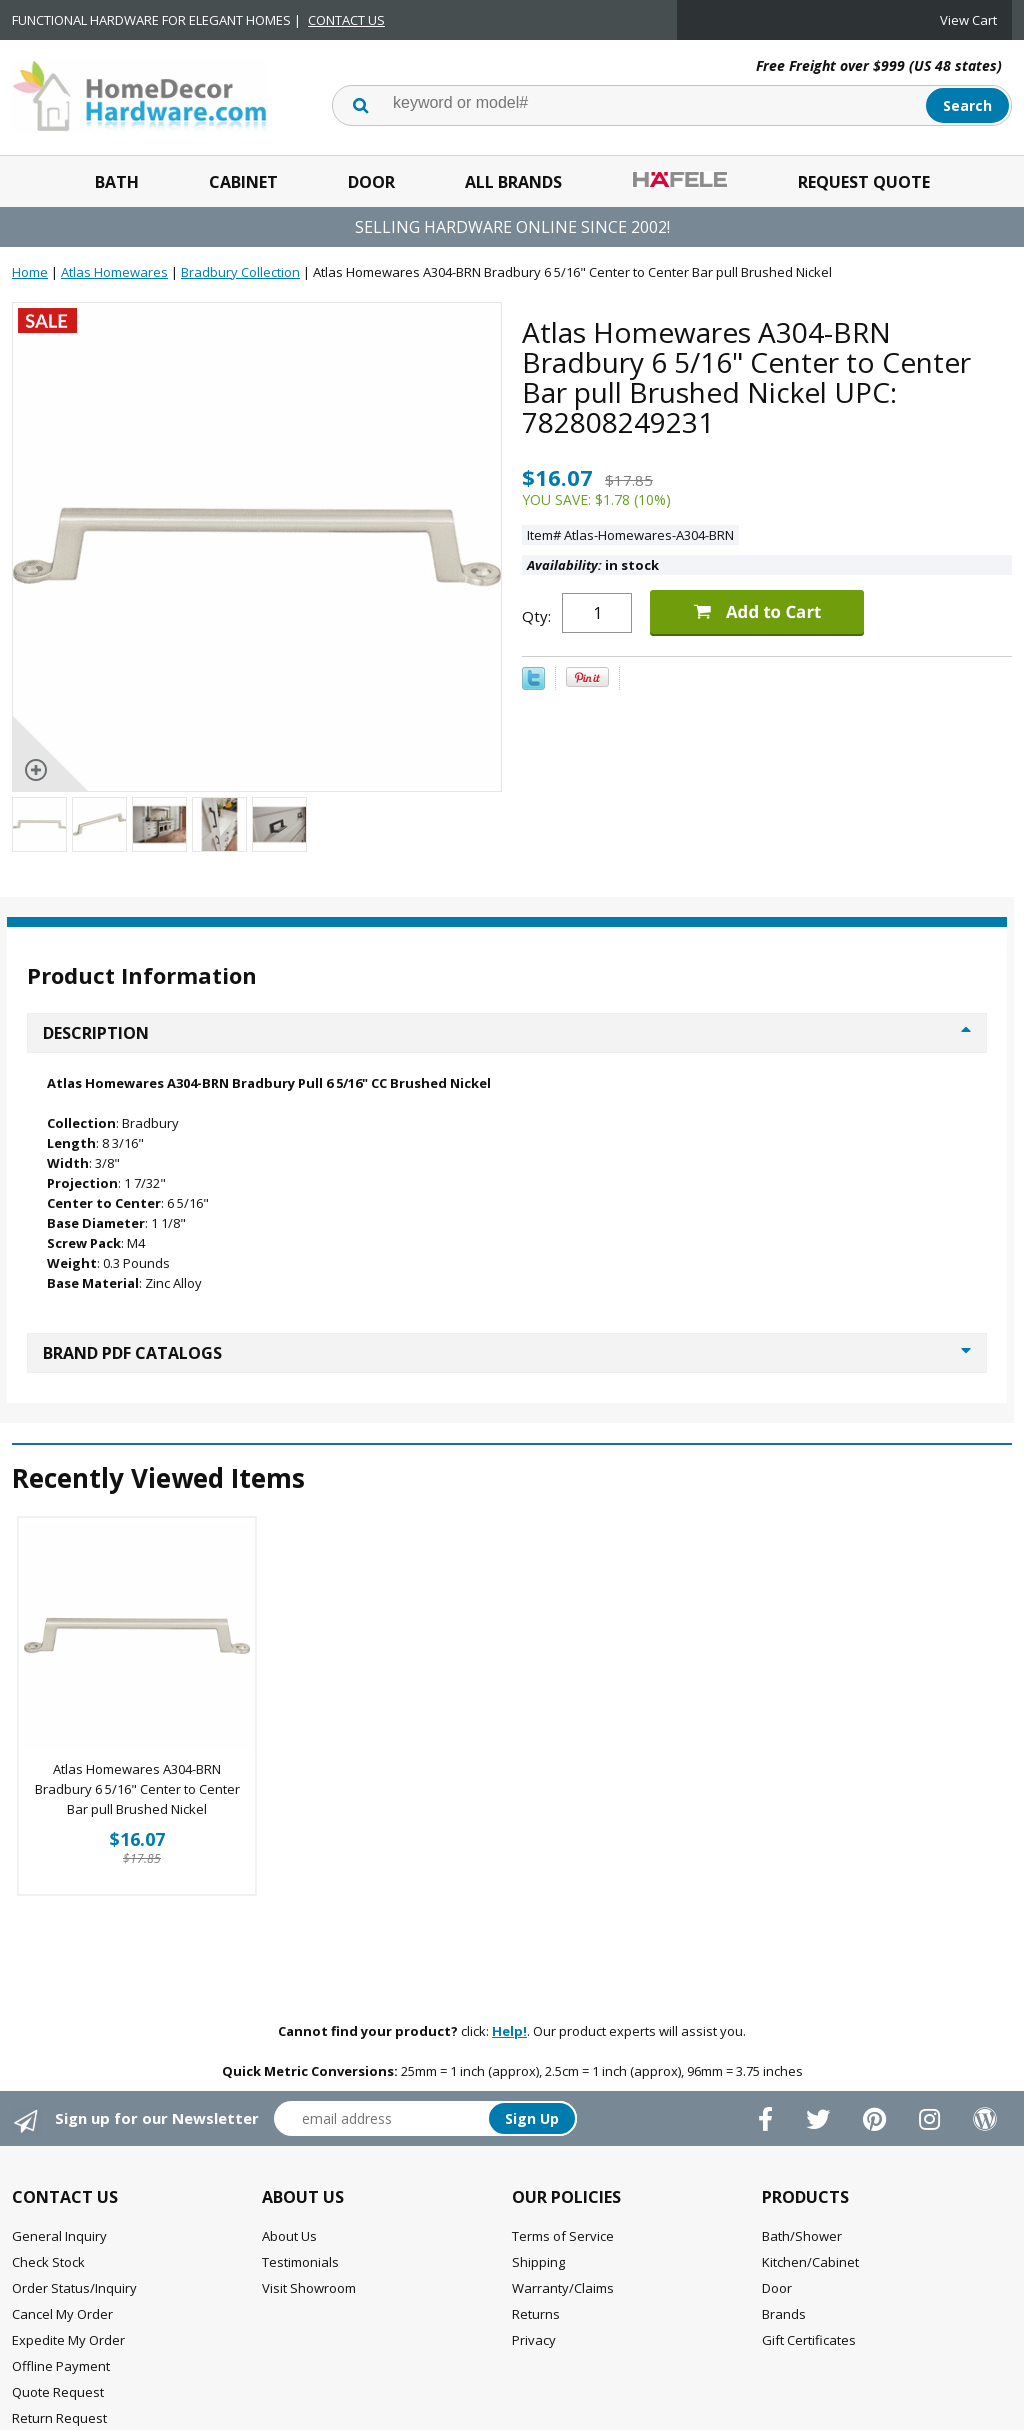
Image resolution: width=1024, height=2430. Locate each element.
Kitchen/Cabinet (810, 2262)
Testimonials (300, 2262)
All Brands (513, 182)
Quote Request (58, 2392)
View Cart (968, 20)
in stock (593, 565)
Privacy (534, 2340)
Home (30, 272)
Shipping (538, 2262)
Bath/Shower (802, 2236)
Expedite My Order (68, 2340)
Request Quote (864, 182)
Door (371, 182)
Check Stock (48, 2262)
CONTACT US (346, 20)
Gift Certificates (809, 2340)
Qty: (536, 616)
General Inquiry (59, 2236)
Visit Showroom (309, 2288)
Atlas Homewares (114, 272)
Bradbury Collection (240, 272)
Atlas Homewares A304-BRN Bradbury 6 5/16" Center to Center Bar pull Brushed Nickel (137, 1789)
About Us (289, 2236)
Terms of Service (563, 2236)
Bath (117, 182)
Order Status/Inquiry (74, 2288)
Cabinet (243, 182)
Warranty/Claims (563, 2288)
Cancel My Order (62, 2314)
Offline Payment (61, 2366)
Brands (784, 2314)
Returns (536, 2314)
